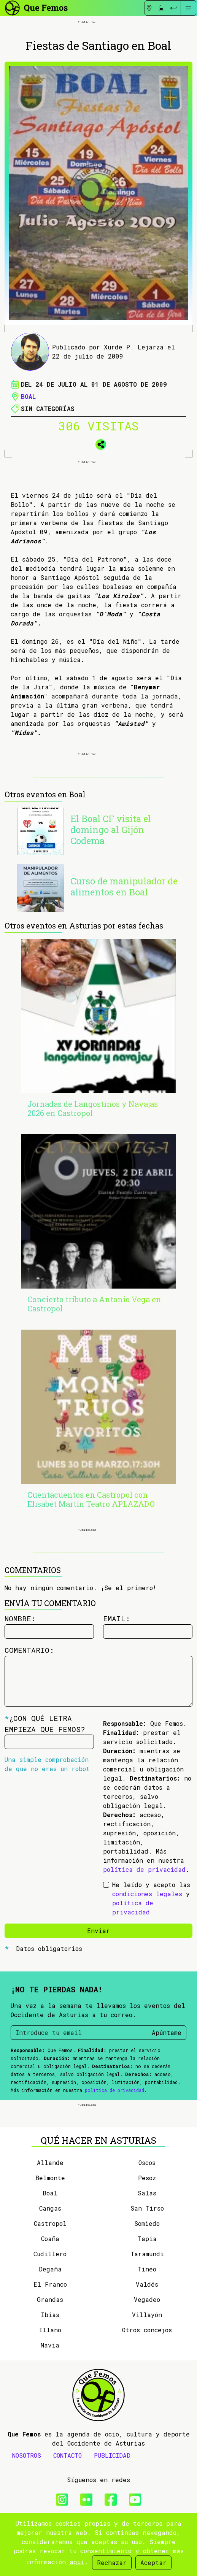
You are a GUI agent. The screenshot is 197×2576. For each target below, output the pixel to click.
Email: (116, 1618)
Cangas (50, 2208)
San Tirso (147, 2208)
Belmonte (50, 2178)
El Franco (50, 2284)
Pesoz (147, 2178)
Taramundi (147, 2254)
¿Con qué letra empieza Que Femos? (45, 1723)
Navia (50, 2345)
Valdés (147, 2284)
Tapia (147, 2239)
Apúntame (166, 2032)
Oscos (147, 2163)
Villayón (147, 2315)
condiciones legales (147, 1894)
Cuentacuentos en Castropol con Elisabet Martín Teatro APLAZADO (91, 1499)
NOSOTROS (26, 2455)
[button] (98, 443)
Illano (50, 2330)
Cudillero (50, 2254)
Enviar (98, 1931)
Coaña (50, 2239)
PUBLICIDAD (112, 2455)
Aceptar (153, 2562)
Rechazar (112, 2562)
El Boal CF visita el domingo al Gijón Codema (110, 830)
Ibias (50, 2315)
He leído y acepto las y (151, 1898)
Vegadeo (147, 2299)
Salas (147, 2193)
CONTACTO (67, 2455)
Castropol (50, 2223)
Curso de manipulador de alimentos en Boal (124, 886)
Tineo (147, 2269)
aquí (77, 2562)
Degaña (50, 2269)
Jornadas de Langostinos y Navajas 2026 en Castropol (92, 1108)
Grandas (50, 2299)
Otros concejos (147, 2330)
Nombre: (20, 1618)
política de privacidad (144, 1869)
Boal (28, 396)
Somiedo (147, 2223)
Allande (50, 2163)
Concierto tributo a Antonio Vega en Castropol (94, 1303)
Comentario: (29, 1650)
